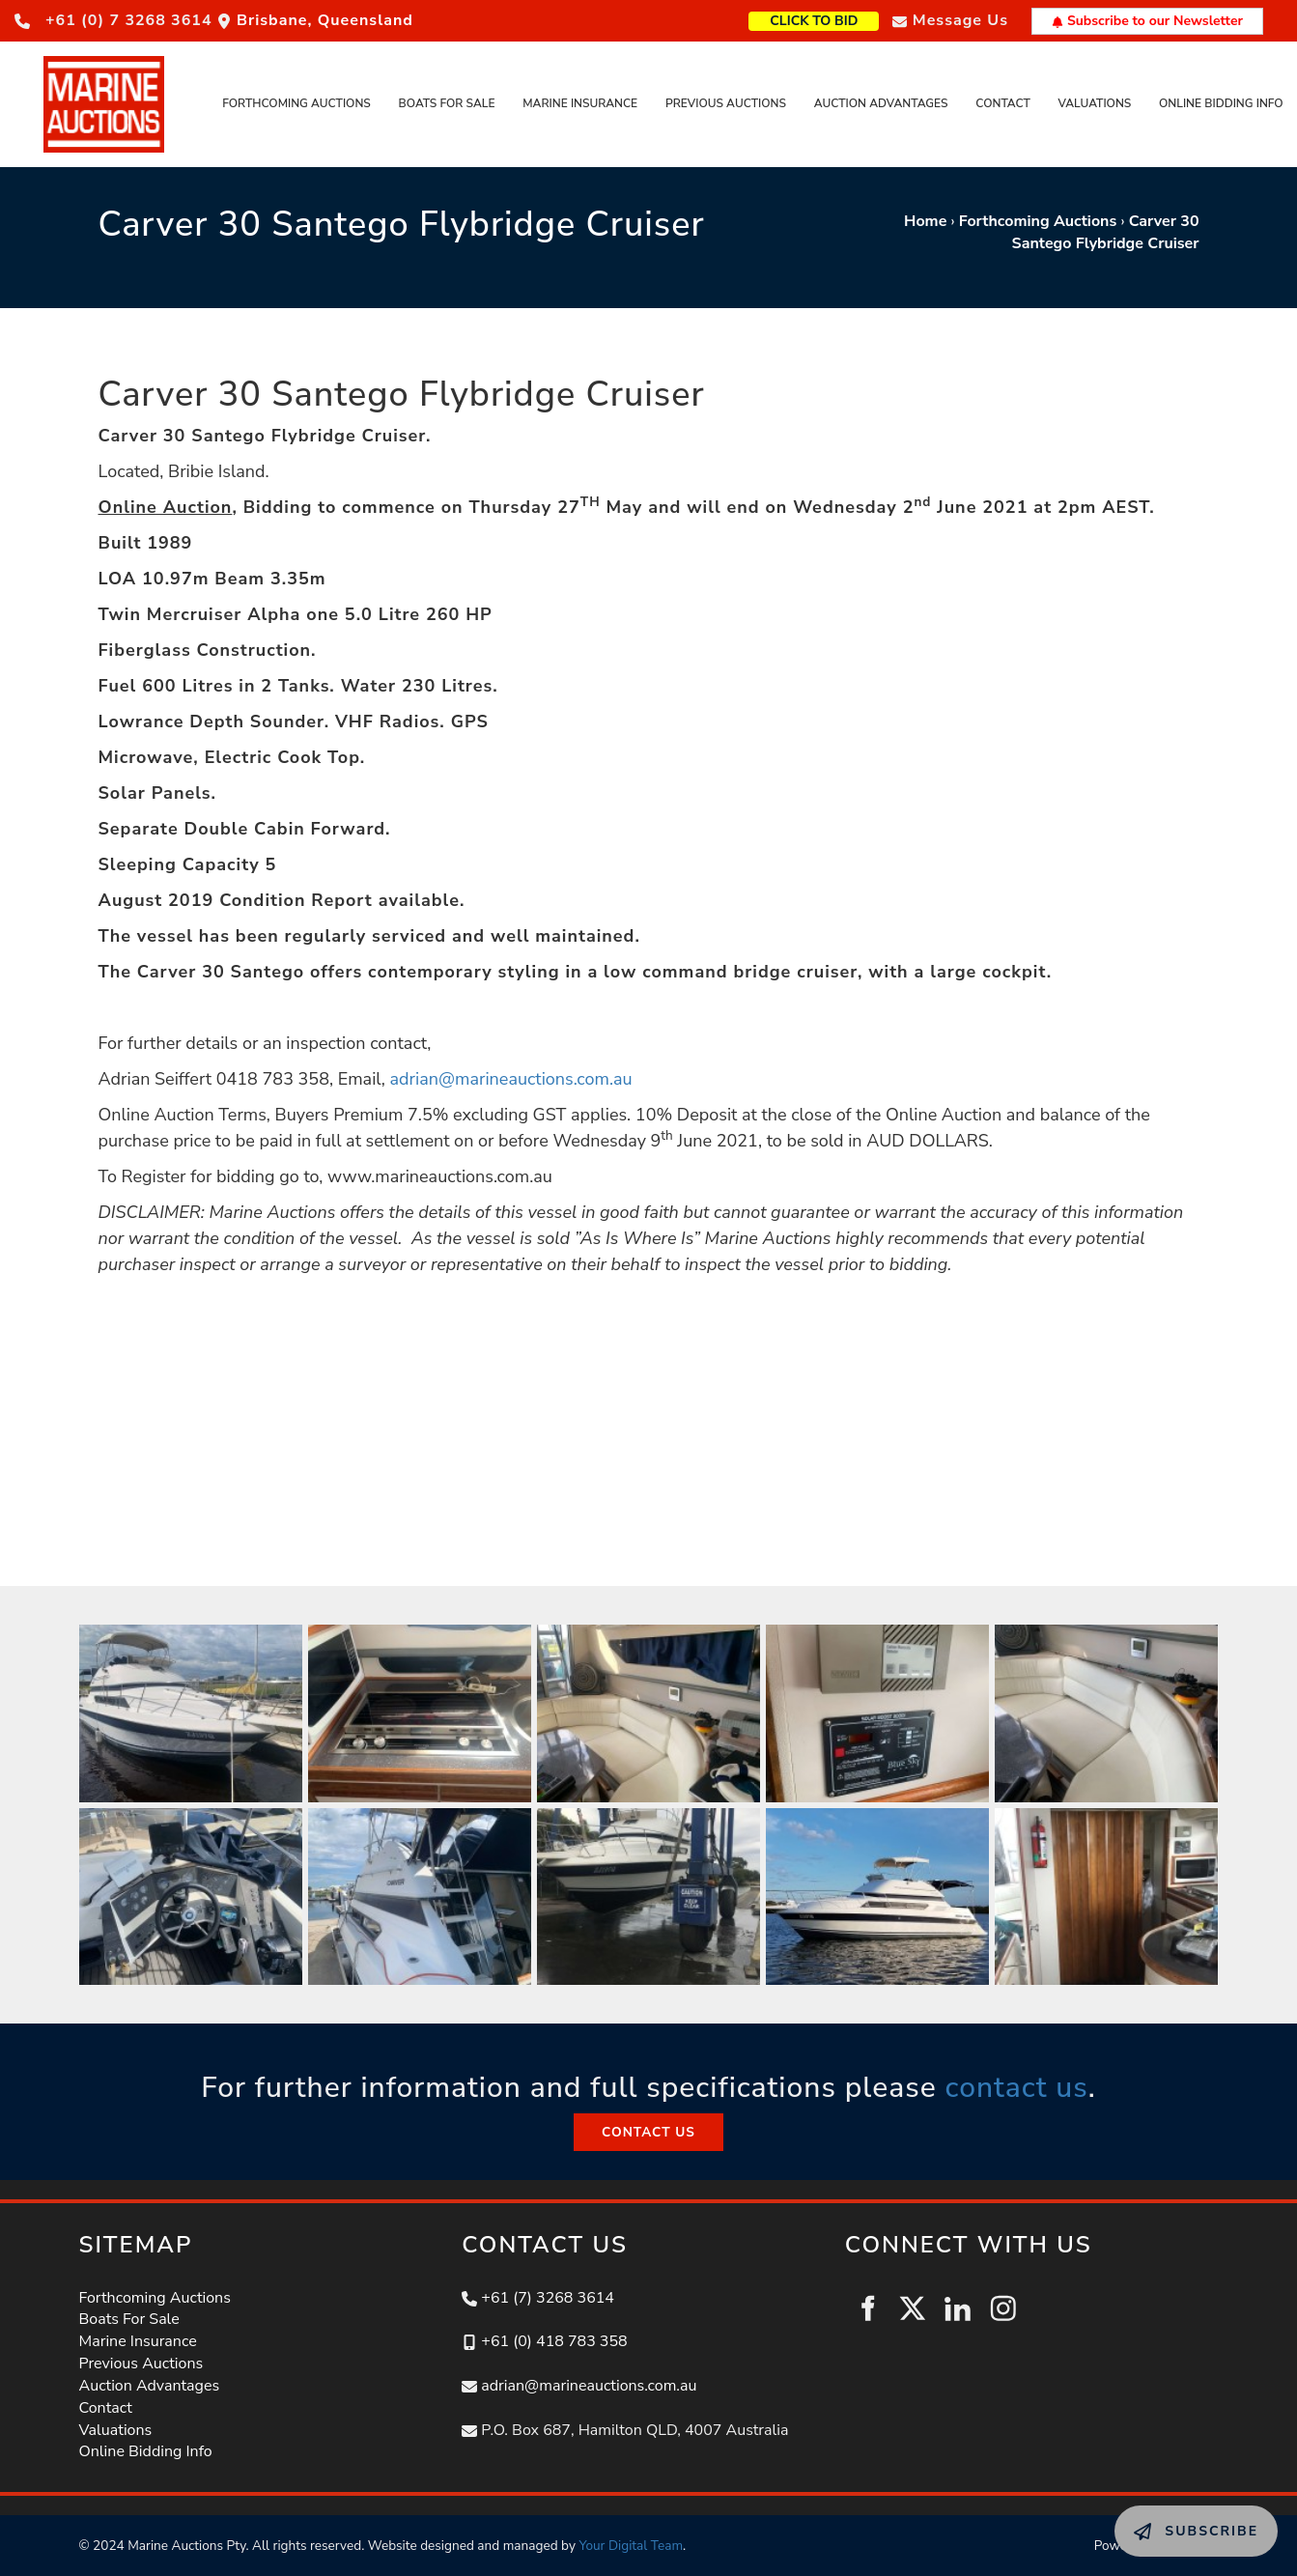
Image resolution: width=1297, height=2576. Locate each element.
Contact (1002, 103)
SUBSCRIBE (1156, 2516)
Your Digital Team (630, 2545)
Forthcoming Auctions (296, 103)
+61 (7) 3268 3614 (547, 2297)
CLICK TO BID (844, 19)
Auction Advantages (881, 103)
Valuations (1095, 103)
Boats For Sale (447, 103)
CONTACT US (648, 2124)
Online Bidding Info (1221, 103)
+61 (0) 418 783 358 (554, 2341)
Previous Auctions (725, 103)
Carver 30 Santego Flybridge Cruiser (1105, 232)
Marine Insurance (579, 103)
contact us (1016, 2088)
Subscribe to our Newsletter (1147, 21)
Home (925, 221)
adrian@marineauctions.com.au (511, 1078)
